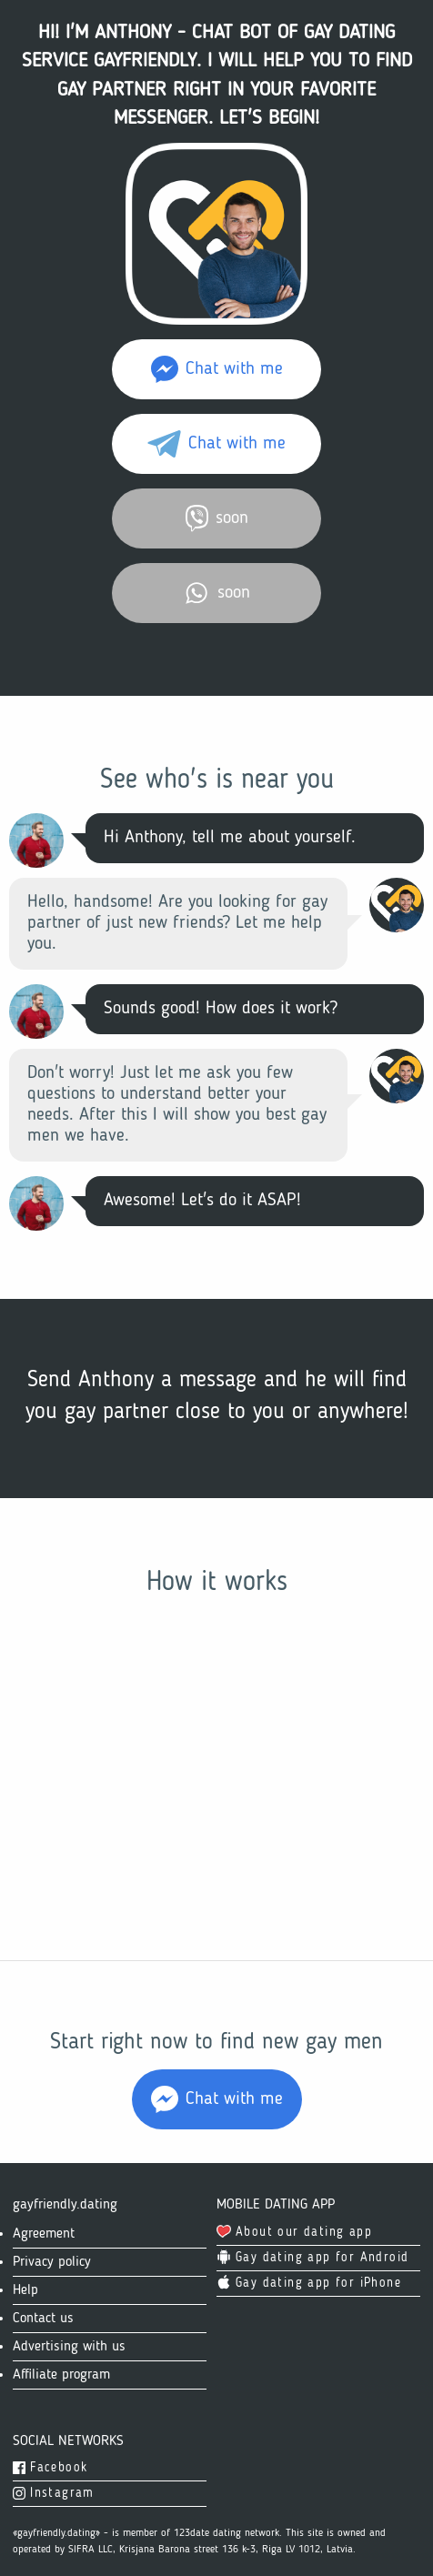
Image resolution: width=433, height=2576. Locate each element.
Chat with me (217, 369)
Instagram (54, 2493)
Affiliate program (61, 2375)
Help (25, 2290)
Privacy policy (52, 2262)
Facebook (50, 2467)
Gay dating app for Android (312, 2257)
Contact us (43, 2318)
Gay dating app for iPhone (308, 2283)
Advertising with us (69, 2347)
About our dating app (294, 2232)
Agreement (44, 2234)
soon (217, 518)
